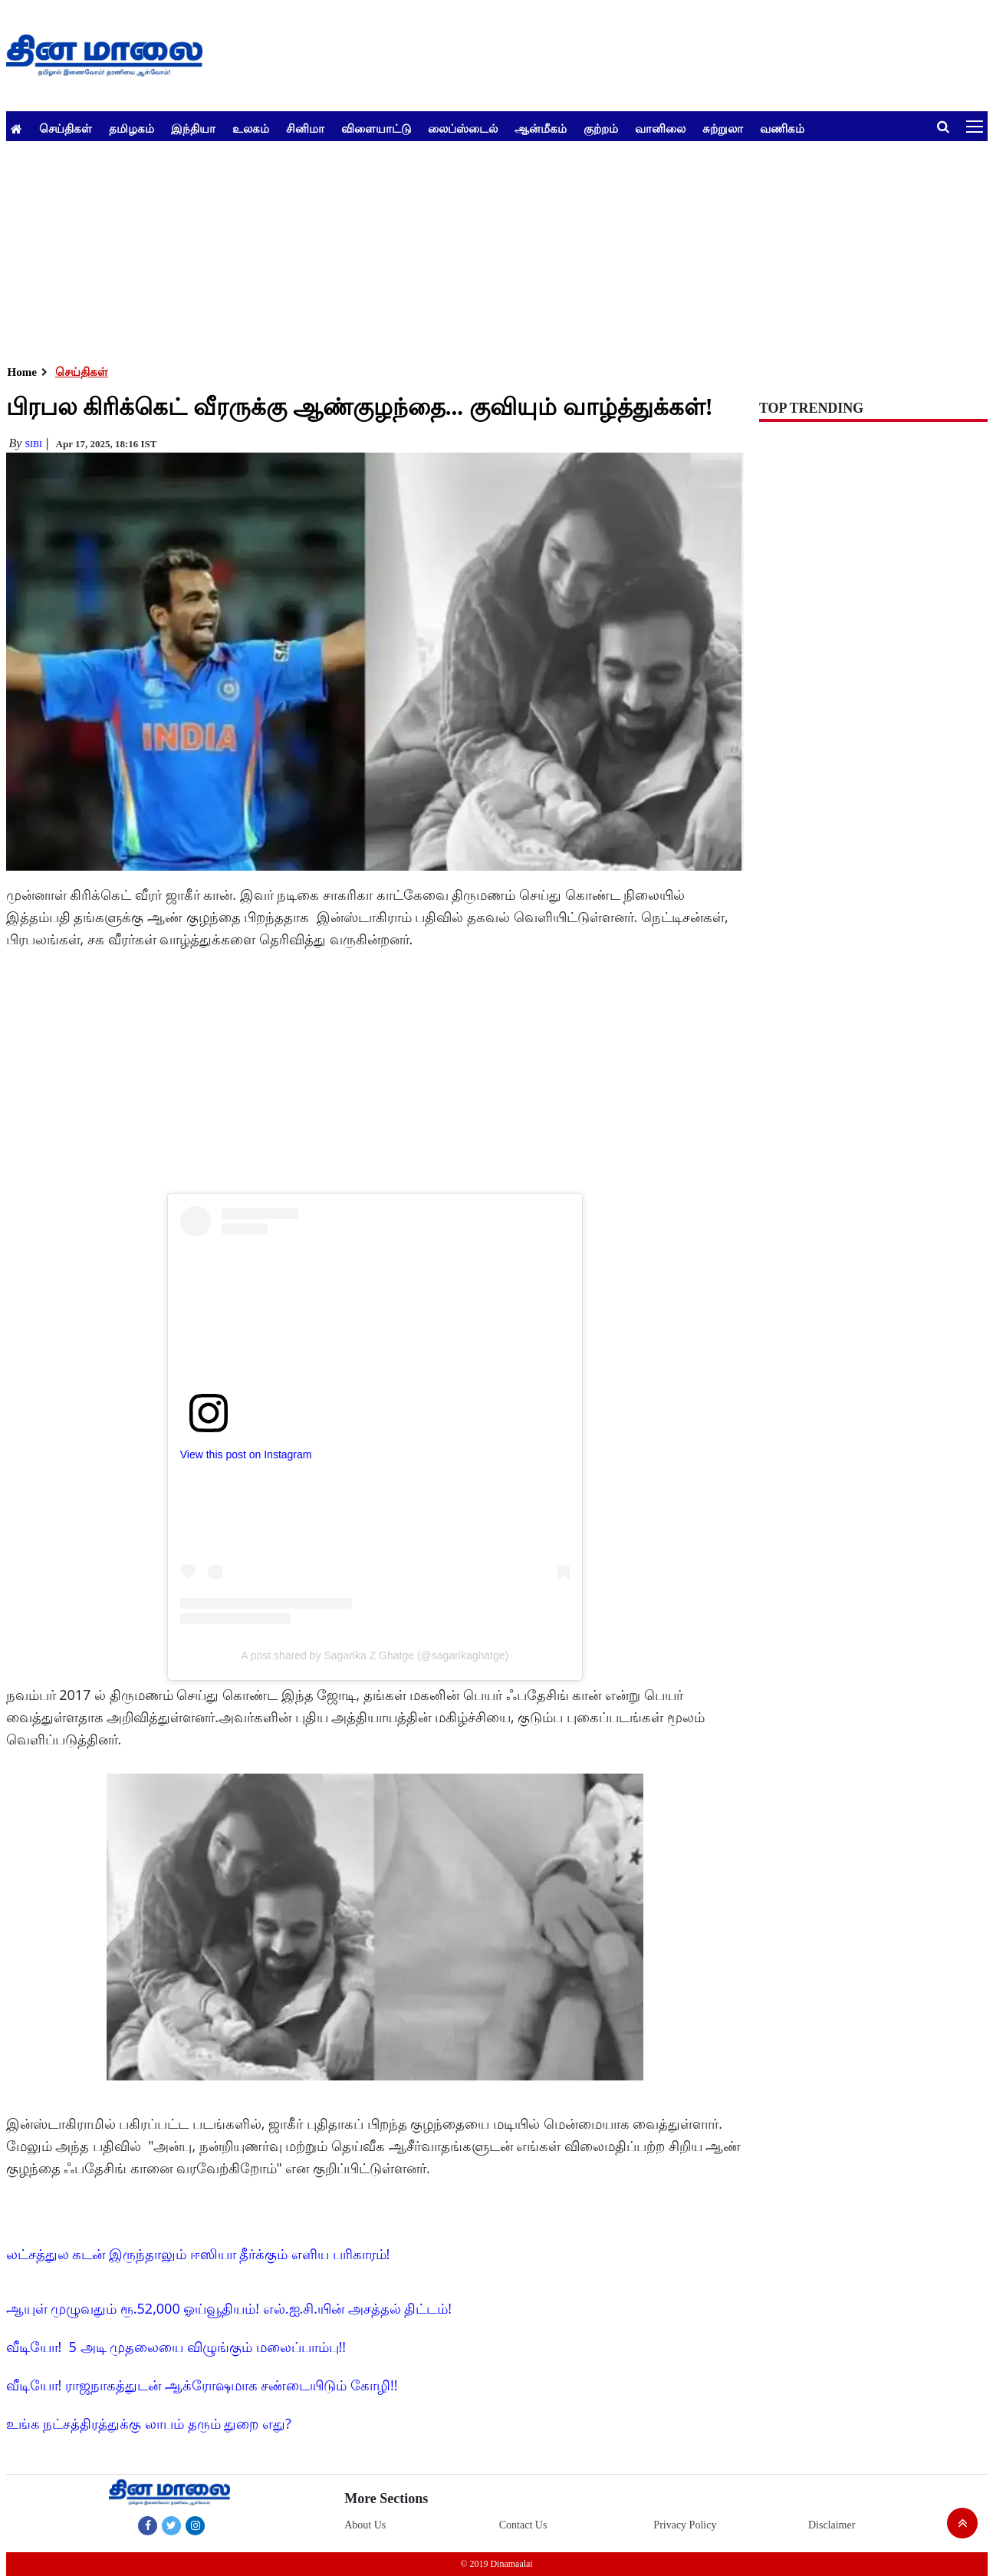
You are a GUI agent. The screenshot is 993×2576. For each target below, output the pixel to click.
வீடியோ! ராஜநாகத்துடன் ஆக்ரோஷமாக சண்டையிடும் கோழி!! (202, 2385)
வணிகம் (782, 128)
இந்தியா (193, 128)
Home (22, 372)
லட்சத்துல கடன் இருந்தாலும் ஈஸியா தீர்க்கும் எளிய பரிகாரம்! (198, 2254)
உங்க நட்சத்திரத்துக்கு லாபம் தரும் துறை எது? (148, 2423)
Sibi (33, 444)
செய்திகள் (65, 128)
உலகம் (250, 128)
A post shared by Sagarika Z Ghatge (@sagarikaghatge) (374, 1655)
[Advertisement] (466, 248)
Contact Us (523, 2525)
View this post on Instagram (246, 1454)
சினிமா (305, 128)
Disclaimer (831, 2525)
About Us (365, 2525)
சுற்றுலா (722, 128)
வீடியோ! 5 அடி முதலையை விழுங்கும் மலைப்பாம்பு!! (176, 2346)
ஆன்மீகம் (541, 128)
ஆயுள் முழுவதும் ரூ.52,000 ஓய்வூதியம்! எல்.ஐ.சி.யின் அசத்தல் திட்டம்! (229, 2308)
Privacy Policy (684, 2525)
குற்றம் (601, 128)
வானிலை (660, 128)
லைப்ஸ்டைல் (463, 128)
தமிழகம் (131, 128)
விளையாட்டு (376, 128)
